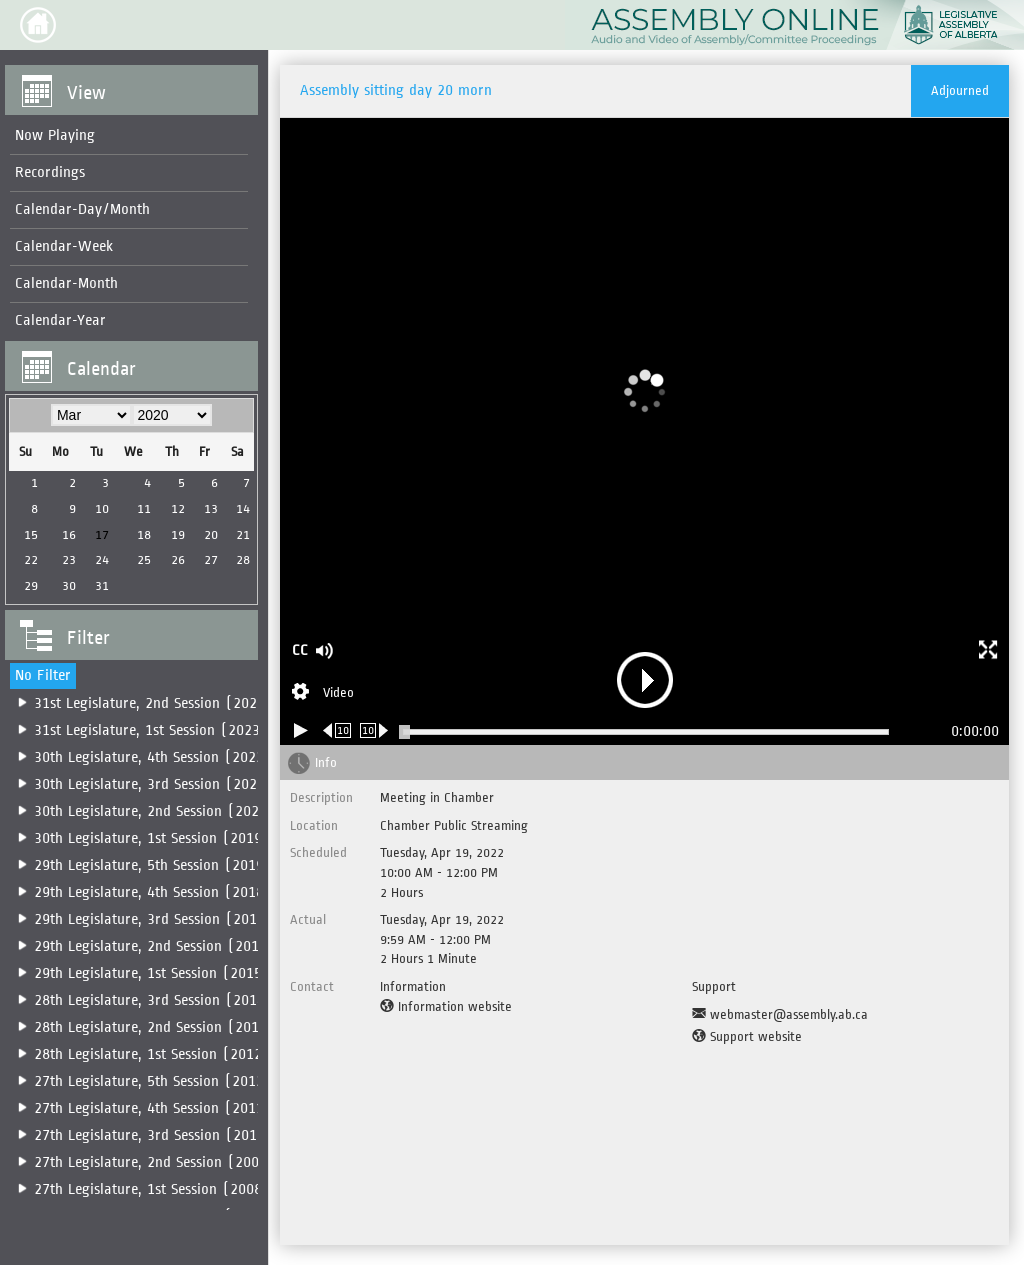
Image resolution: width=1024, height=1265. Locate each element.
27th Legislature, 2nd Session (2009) (154, 1162)
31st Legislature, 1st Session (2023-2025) (170, 730)
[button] (38, 25)
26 (174, 559)
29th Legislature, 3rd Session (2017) (153, 919)
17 (100, 534)
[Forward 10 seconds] (374, 730)
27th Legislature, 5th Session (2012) (153, 1081)
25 (141, 559)
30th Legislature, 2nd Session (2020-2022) (173, 811)
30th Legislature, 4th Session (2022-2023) (172, 757)
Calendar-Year (60, 320)
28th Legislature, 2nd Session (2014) (154, 1027)
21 (238, 534)
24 (100, 559)
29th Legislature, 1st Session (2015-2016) (171, 973)
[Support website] (747, 1037)
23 (68, 559)
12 (174, 508)
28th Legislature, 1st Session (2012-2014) (171, 1054)
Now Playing (55, 135)
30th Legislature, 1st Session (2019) (152, 838)
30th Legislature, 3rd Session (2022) (153, 784)
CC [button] (300, 650)
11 (141, 508)
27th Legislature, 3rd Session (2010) (153, 1135)
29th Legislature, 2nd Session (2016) (154, 946)
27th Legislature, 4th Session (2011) (153, 1108)
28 (238, 559)
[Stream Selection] (323, 694)
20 (206, 534)
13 (206, 508)
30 (68, 585)
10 (100, 508)
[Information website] (446, 1007)
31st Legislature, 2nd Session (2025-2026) (172, 703)
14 (238, 508)
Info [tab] (326, 762)
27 (206, 559)
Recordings (50, 172)
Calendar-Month (66, 283)
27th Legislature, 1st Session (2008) (152, 1189)
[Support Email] (780, 1015)
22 (30, 559)
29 (30, 585)
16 (68, 534)
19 (174, 534)
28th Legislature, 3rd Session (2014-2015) (172, 1000)
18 (141, 534)
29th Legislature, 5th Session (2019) (153, 865)
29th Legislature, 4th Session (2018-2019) (172, 892)
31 (100, 585)
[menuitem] (126, 136)
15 (30, 534)
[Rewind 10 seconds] (337, 730)
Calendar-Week (64, 246)
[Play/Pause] (301, 730)
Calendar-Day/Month (82, 209)
